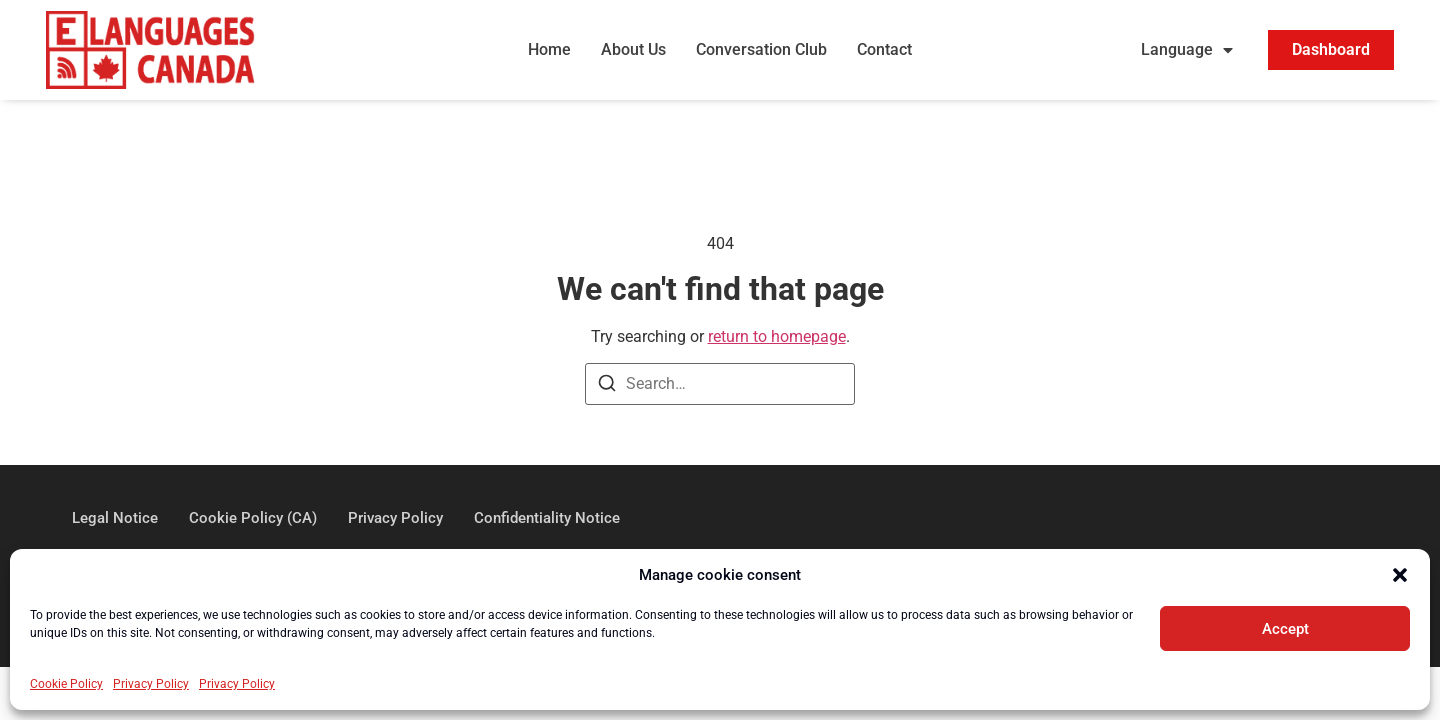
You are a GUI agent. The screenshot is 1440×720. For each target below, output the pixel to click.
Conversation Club (761, 49)
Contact (884, 49)
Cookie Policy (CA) (253, 518)
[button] (1400, 575)
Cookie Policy (66, 684)
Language (1187, 50)
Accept (1285, 629)
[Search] (607, 386)
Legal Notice (115, 518)
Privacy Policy (151, 684)
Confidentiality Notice (547, 518)
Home (549, 49)
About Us (633, 49)
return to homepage (777, 336)
